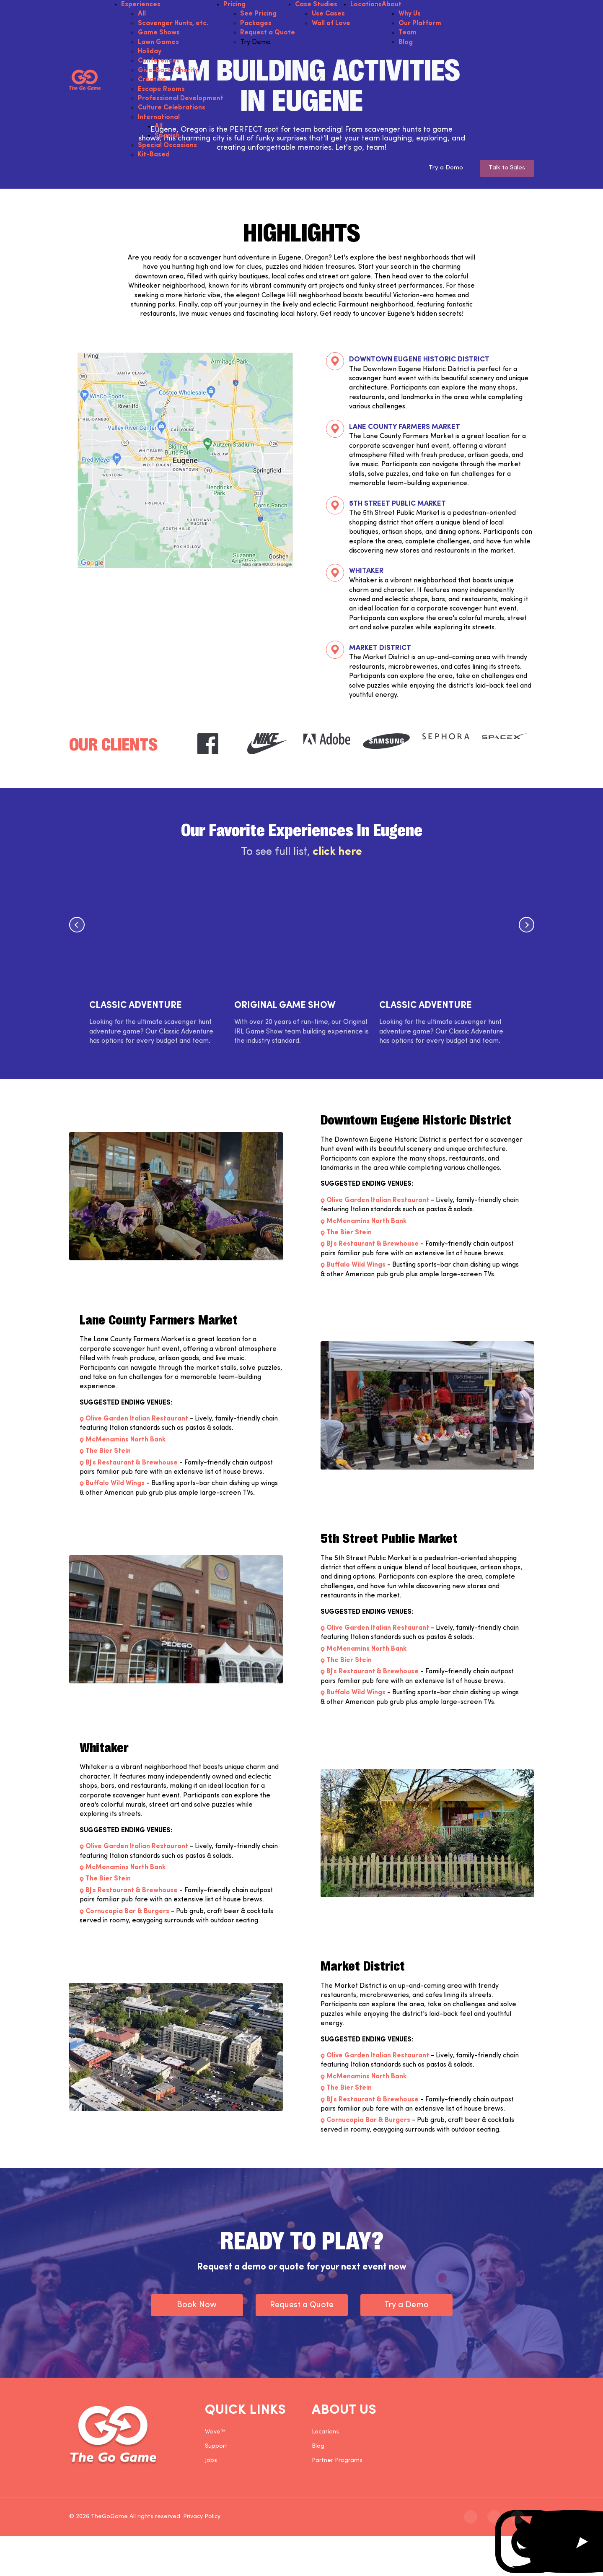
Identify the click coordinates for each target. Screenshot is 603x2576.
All (142, 13)
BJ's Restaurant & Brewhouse (372, 1247)
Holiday (149, 51)
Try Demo (255, 42)
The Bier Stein (349, 1235)
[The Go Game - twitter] (494, 2520)
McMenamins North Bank (366, 1223)
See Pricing (258, 13)
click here (337, 855)
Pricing (234, 4)
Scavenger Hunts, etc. (173, 23)
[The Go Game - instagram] (470, 2520)
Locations (366, 4)
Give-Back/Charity (168, 70)
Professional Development (180, 98)
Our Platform (420, 23)
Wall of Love (331, 23)
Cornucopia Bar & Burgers (127, 1914)
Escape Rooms (161, 89)
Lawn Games (158, 42)
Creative (152, 79)
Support (216, 2449)
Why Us (410, 13)
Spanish (167, 135)
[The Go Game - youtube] (517, 2520)
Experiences (140, 4)
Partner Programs (337, 2463)
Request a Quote (267, 32)
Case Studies (316, 4)
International (159, 117)
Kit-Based (154, 154)
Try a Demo (438, 168)
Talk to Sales (504, 168)
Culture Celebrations (171, 107)
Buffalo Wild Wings (356, 1268)
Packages (256, 23)
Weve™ (215, 2434)
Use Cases (328, 13)
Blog (406, 42)
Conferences (159, 60)
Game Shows (159, 32)
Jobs (211, 2463)
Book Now (197, 2307)
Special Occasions (167, 145)
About (391, 4)
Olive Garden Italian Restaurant (377, 1203)
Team (408, 32)
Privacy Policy (201, 2519)
